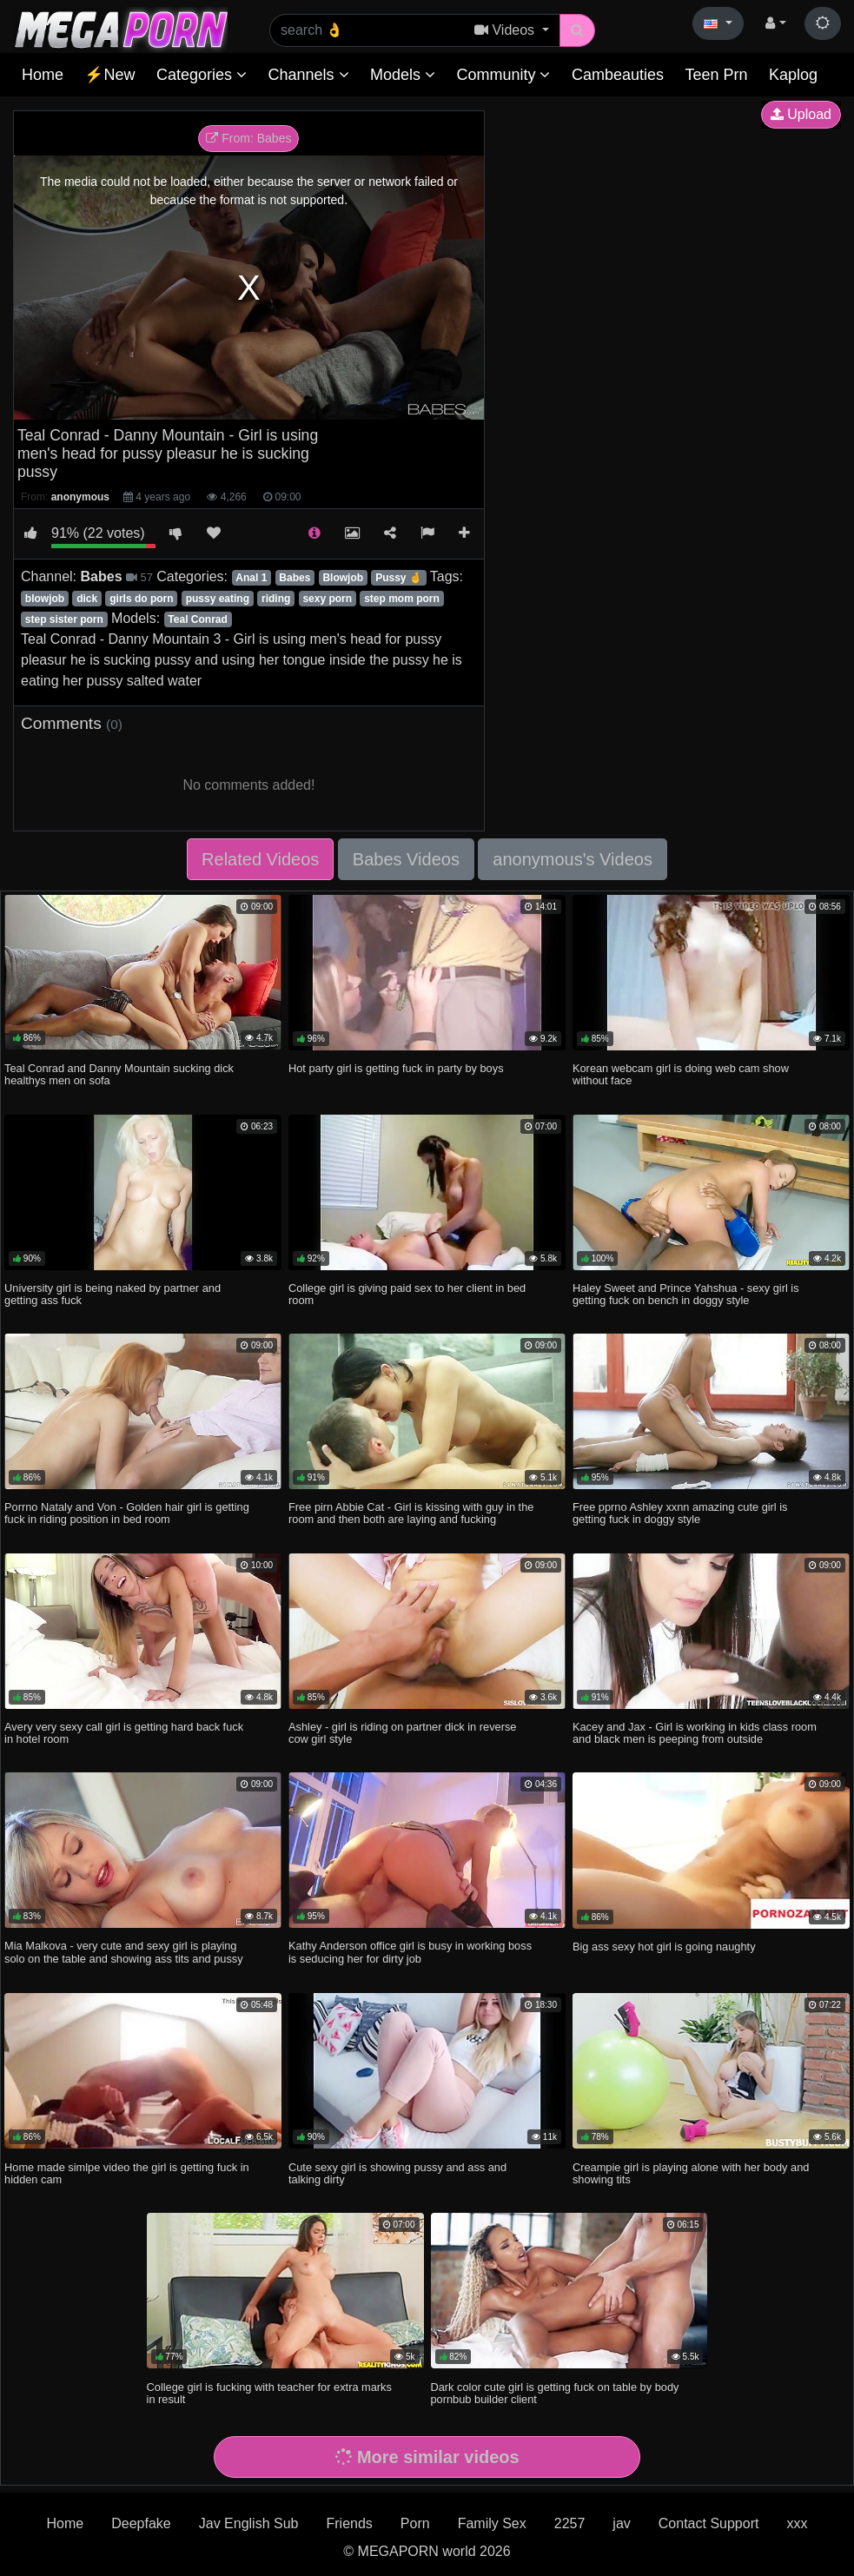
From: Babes (248, 138)
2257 (570, 2523)
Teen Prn (716, 74)
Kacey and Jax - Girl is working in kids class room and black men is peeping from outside (695, 1732)
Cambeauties (618, 74)
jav (621, 2523)
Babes (294, 578)
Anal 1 (251, 578)
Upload (801, 114)
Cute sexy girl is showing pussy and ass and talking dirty (397, 2173)
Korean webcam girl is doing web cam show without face (681, 1074)
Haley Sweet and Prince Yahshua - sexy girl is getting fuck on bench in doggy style (686, 1294)
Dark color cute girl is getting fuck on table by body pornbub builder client (555, 2393)
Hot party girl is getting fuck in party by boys (396, 1068)
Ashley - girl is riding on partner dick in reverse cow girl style (402, 1732)
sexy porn (327, 599)
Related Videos (260, 859)
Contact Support (709, 2523)
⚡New (109, 74)
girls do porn (141, 599)
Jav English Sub (249, 2523)
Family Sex (492, 2523)
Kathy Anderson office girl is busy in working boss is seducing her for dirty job (410, 1951)
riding (275, 599)
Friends (349, 2523)
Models (402, 74)
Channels (308, 74)
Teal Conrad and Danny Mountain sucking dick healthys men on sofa (119, 1074)
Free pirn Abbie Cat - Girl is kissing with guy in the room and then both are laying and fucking (410, 1513)
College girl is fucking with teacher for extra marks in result (269, 2393)
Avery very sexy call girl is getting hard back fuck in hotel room (123, 1732)
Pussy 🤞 (398, 578)
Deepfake (141, 2523)
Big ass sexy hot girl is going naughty (664, 1946)
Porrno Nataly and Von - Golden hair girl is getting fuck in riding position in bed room (126, 1513)
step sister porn (64, 619)
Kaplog (793, 74)
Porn (415, 2523)
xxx (796, 2523)
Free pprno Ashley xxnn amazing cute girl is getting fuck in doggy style (680, 1513)
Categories (201, 74)
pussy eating (217, 599)
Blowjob (342, 578)
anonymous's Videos (572, 859)
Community (503, 74)
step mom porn (402, 599)
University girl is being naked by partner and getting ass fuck (112, 1294)
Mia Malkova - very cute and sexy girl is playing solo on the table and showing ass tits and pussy (123, 1951)
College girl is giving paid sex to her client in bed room (407, 1294)
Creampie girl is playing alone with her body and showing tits (691, 2173)
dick (86, 599)
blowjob (44, 599)
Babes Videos (406, 859)
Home (42, 74)
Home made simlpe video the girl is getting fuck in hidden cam (126, 2173)
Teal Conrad (197, 619)
